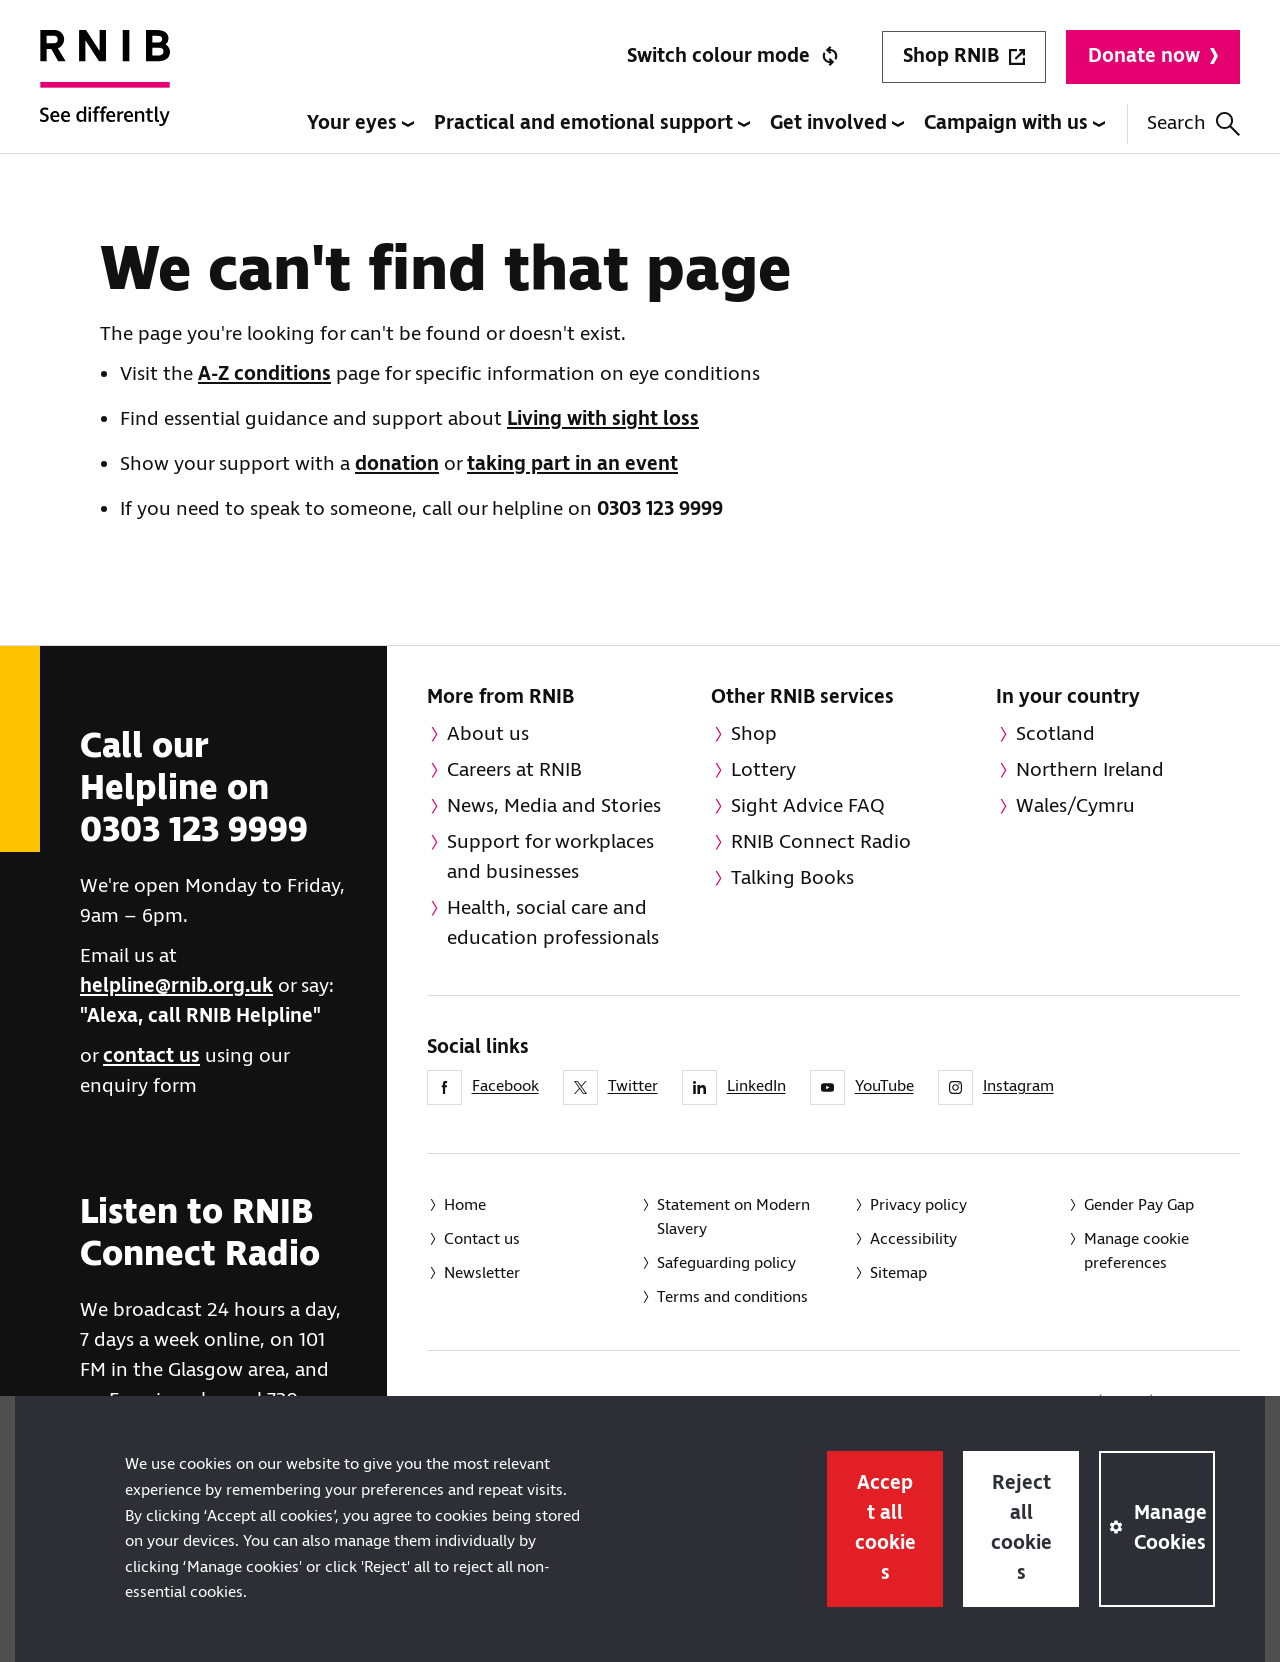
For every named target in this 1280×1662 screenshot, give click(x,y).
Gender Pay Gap (1139, 1205)
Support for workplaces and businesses (550, 857)
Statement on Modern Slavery (733, 1217)
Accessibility (913, 1239)
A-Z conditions (264, 374)
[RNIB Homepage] (105, 92)
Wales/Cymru (1075, 806)
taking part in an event (572, 464)
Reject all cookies (1021, 1528)
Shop (754, 734)
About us (488, 734)
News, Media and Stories (554, 806)
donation (397, 464)
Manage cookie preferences (1136, 1251)
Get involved (837, 123)
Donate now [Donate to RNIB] (1153, 56)
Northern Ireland (1090, 770)
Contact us (482, 1239)
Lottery (763, 770)
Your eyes (360, 123)
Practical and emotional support (592, 123)
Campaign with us (1014, 123)
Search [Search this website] (1193, 123)
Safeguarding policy (726, 1263)
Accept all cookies (885, 1528)
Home (465, 1205)
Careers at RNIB (514, 770)
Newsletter (482, 1273)
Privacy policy (918, 1205)
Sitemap (898, 1273)
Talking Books (792, 878)
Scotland (1055, 734)
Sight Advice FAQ (808, 806)
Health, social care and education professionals (553, 923)
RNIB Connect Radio (821, 842)
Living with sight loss (603, 419)
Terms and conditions (732, 1297)
